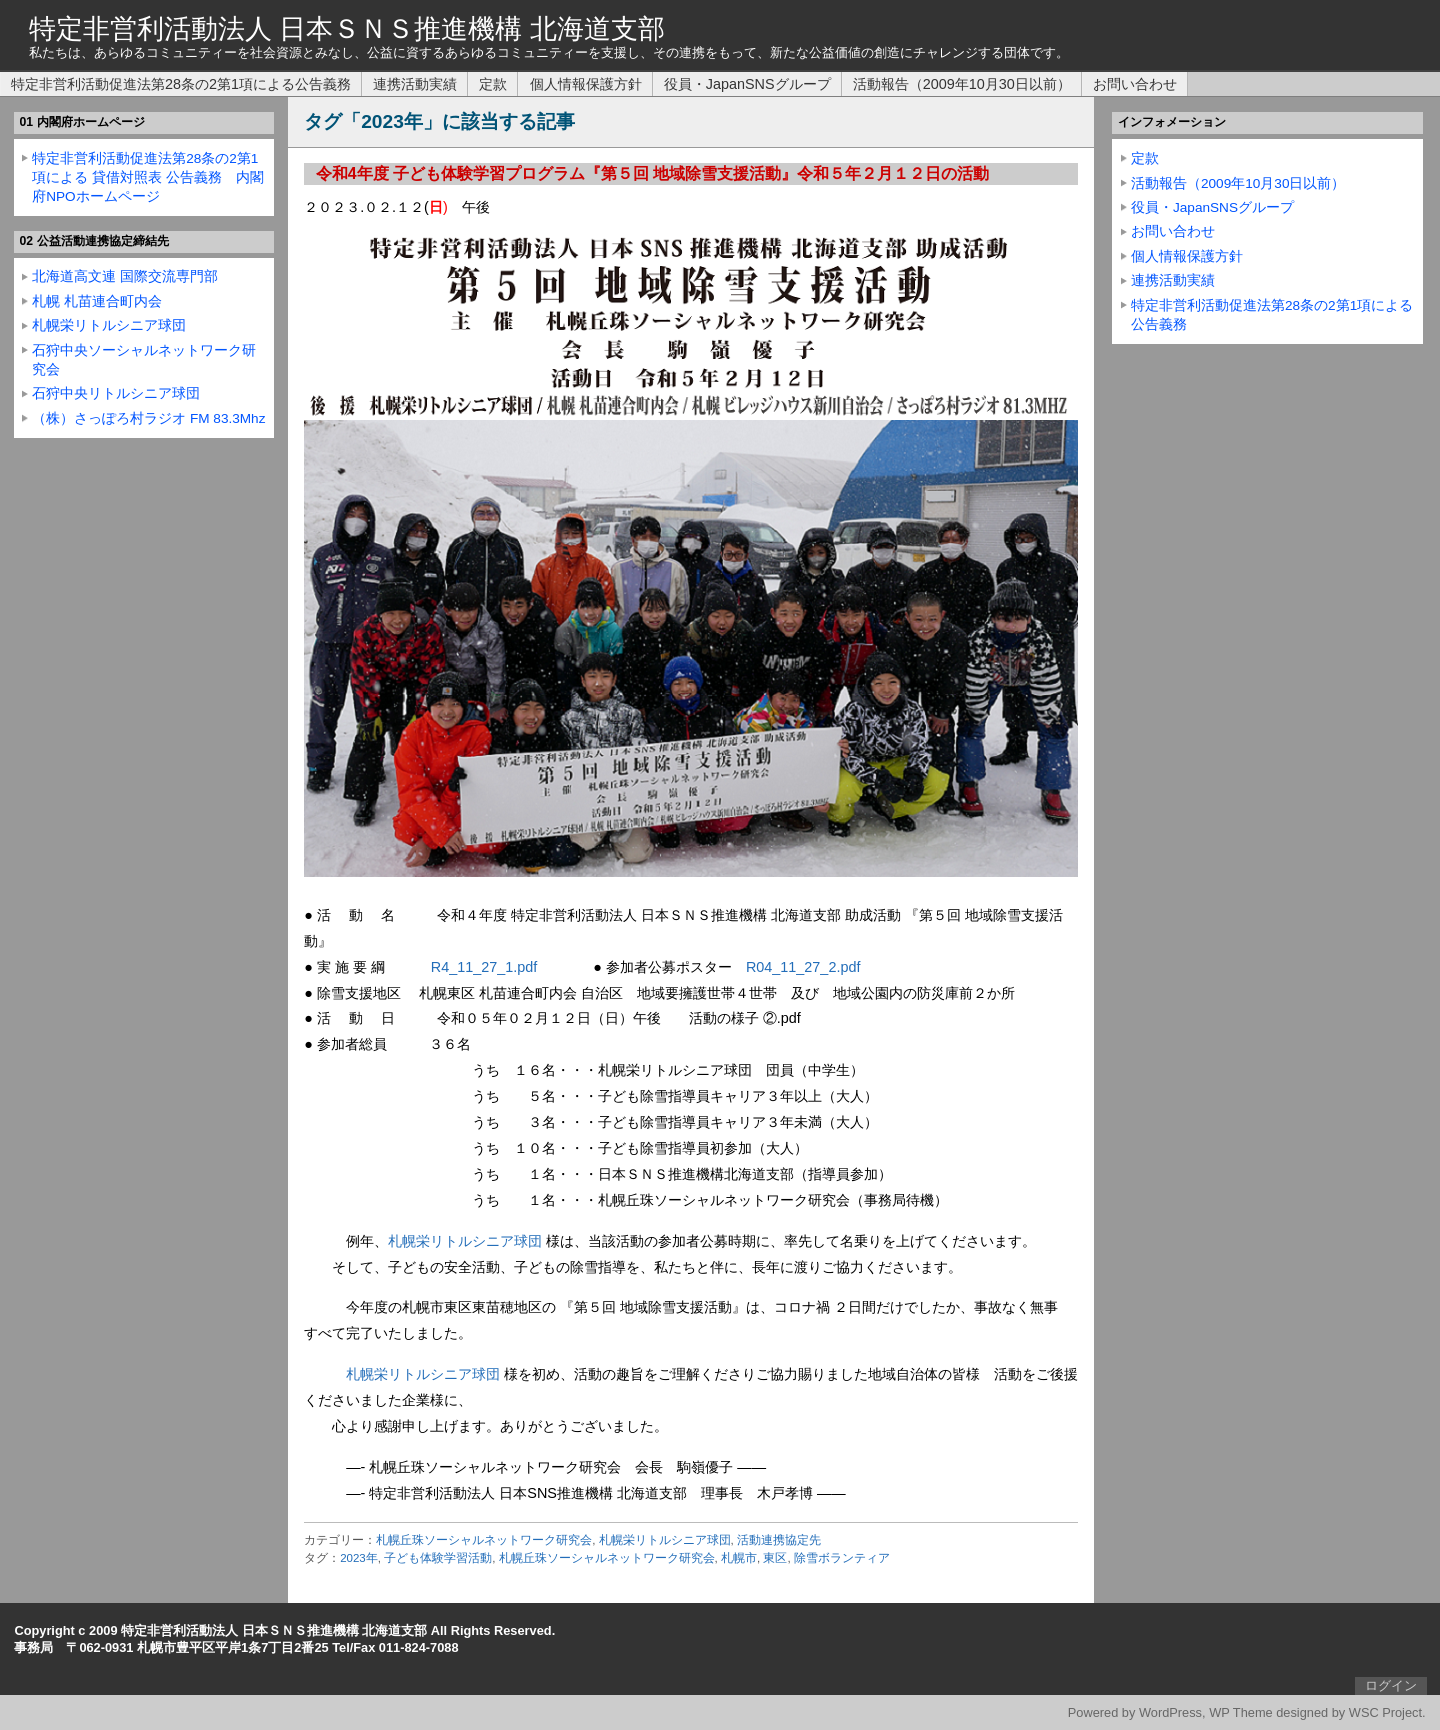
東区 (775, 1558)
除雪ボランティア (842, 1558)
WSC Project (1385, 1712)
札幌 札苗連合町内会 (97, 301)
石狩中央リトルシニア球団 (116, 393)
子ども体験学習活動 (438, 1558)
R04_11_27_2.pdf (803, 967)
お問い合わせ (1135, 84)
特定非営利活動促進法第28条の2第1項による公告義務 (181, 84)
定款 (493, 84)
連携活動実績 (415, 84)
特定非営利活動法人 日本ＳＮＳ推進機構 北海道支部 (347, 28)
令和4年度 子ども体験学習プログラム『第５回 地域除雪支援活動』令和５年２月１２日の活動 (653, 173)
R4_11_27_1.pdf (484, 967)
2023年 (359, 1558)
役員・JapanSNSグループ (747, 84)
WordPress (1170, 1712)
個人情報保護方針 (586, 84)
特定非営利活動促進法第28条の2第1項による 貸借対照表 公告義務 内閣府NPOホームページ (148, 177)
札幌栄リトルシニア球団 (465, 1241)
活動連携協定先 (779, 1540)
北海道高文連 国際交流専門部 (125, 276)
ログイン (1391, 1685)
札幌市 (739, 1558)
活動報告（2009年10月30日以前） (962, 84)
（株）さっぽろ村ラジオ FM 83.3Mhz (148, 418)
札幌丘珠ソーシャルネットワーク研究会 (484, 1540)
